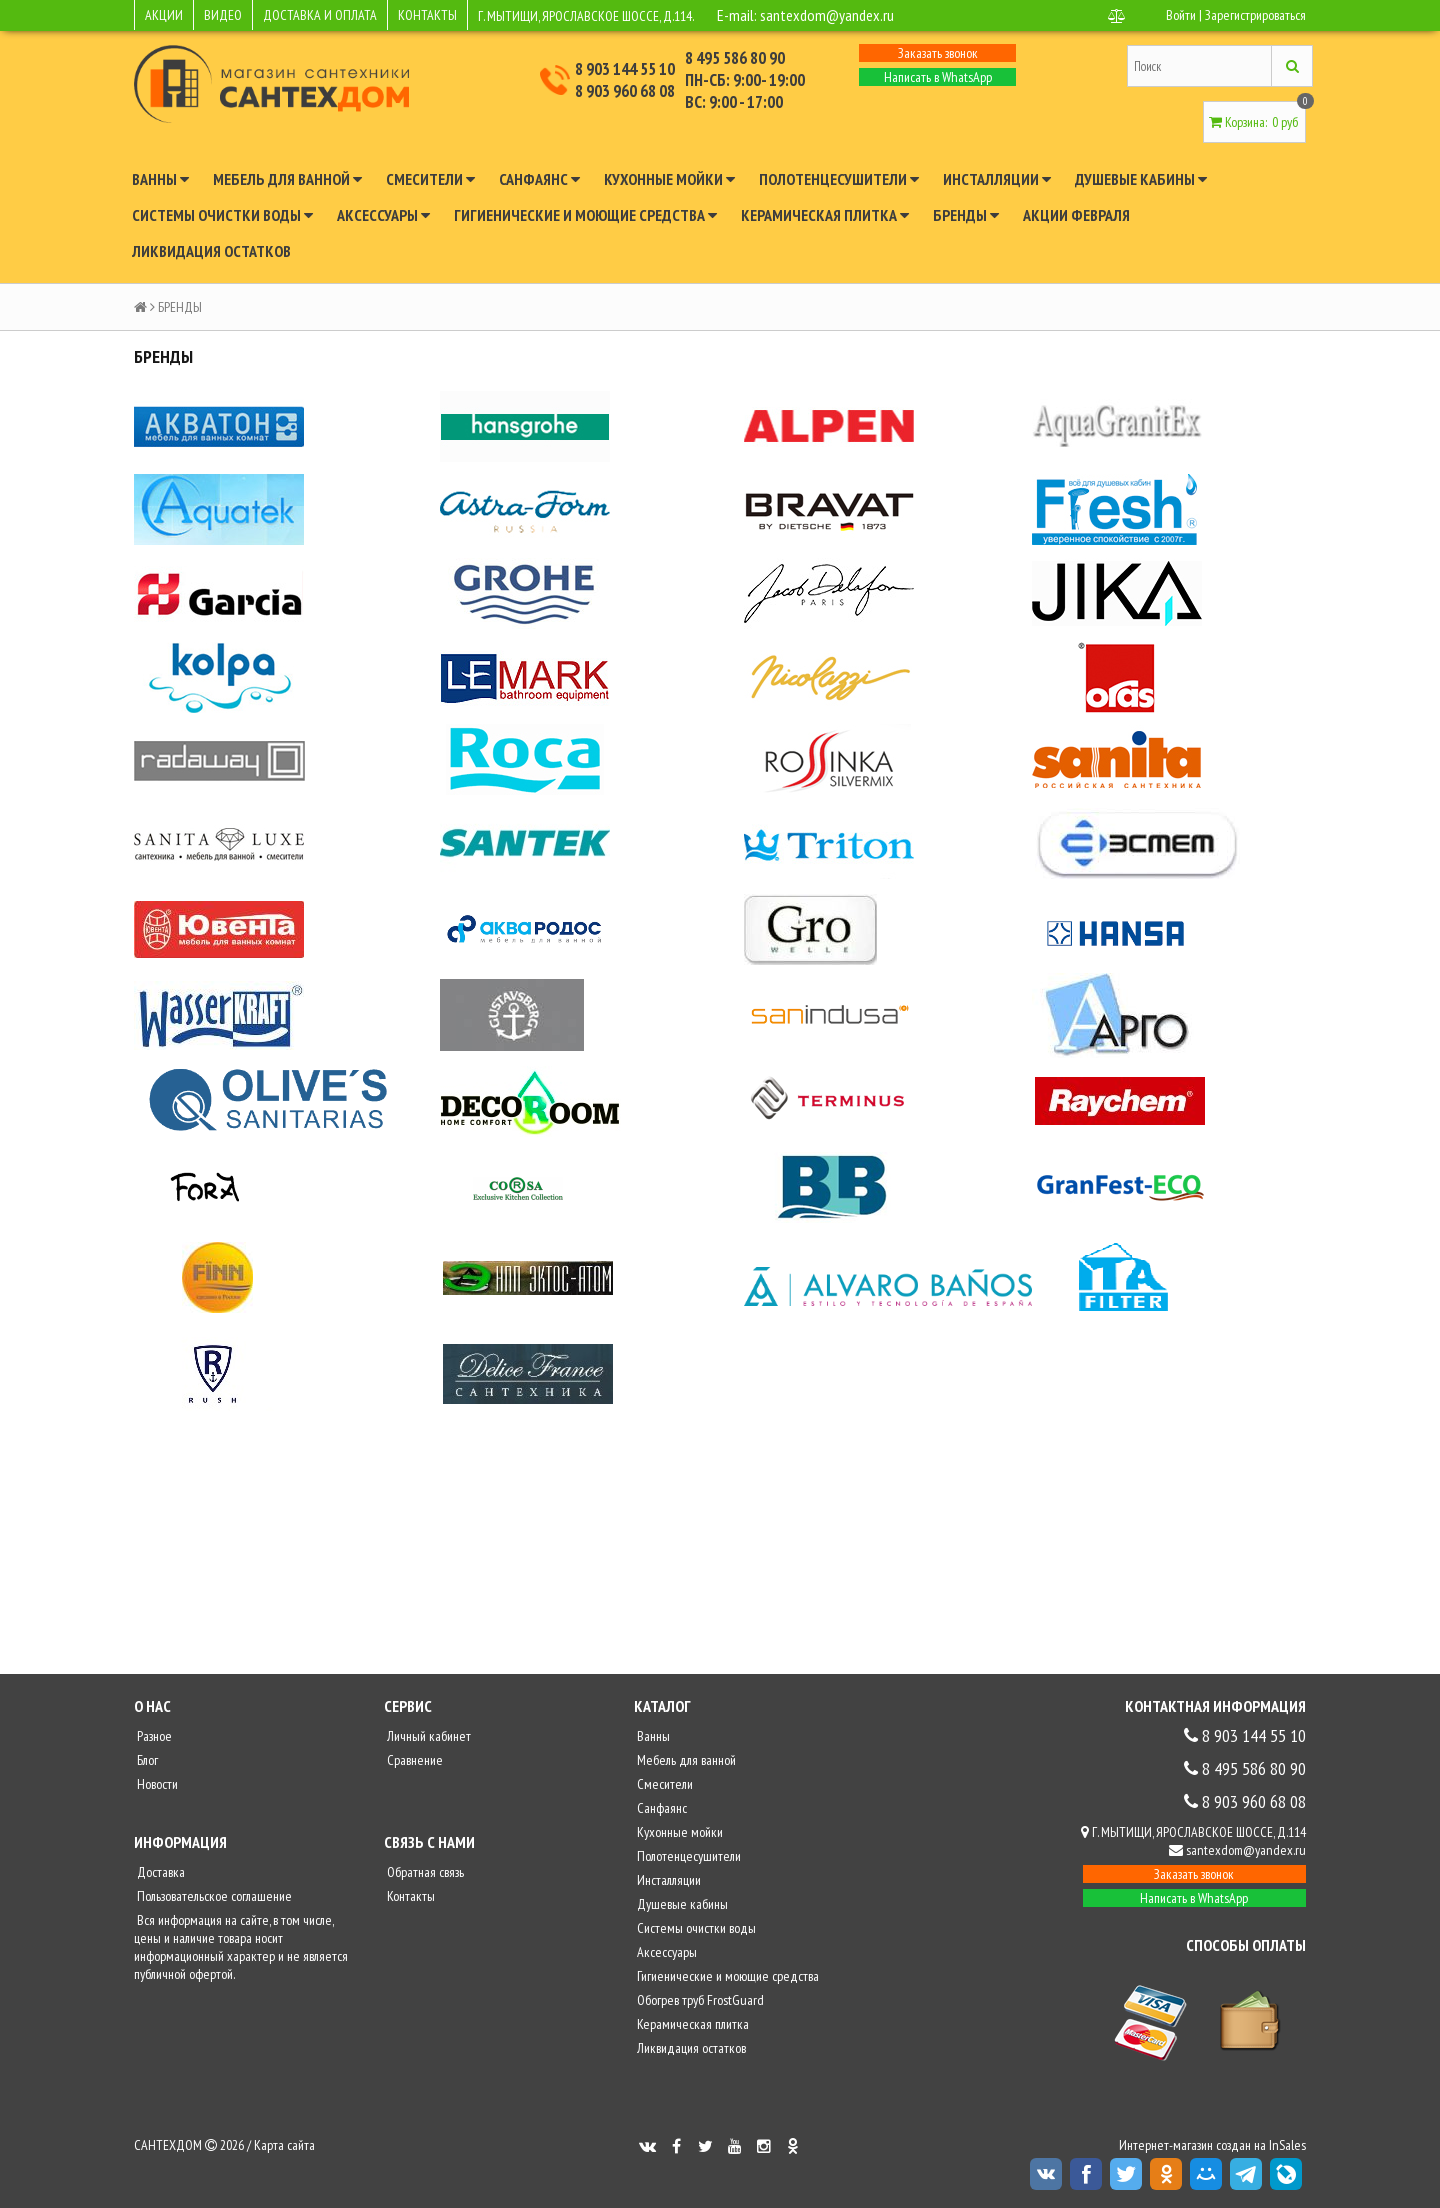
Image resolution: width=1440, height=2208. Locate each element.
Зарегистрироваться (1255, 15)
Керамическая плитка (825, 215)
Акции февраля (1076, 215)
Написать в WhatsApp (938, 77)
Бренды (966, 215)
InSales (1287, 2145)
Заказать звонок (938, 53)
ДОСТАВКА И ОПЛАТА (320, 15)
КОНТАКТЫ (427, 15)
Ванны (160, 179)
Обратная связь (424, 1872)
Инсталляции (997, 179)
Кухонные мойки (669, 179)
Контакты (409, 1896)
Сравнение (413, 1760)
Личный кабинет (427, 1736)
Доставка (159, 1872)
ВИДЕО (223, 15)
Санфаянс (539, 179)
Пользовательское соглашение (213, 1896)
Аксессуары (383, 215)
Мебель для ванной (287, 179)
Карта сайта (284, 2145)
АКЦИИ (164, 15)
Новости (156, 1784)
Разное (153, 1736)
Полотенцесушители (839, 179)
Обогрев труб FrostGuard (699, 2000)
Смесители (430, 179)
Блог (146, 1760)
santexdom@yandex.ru (827, 15)
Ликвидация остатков (211, 251)
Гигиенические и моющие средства (585, 215)
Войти (1181, 15)
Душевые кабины (1141, 179)
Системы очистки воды (222, 215)
